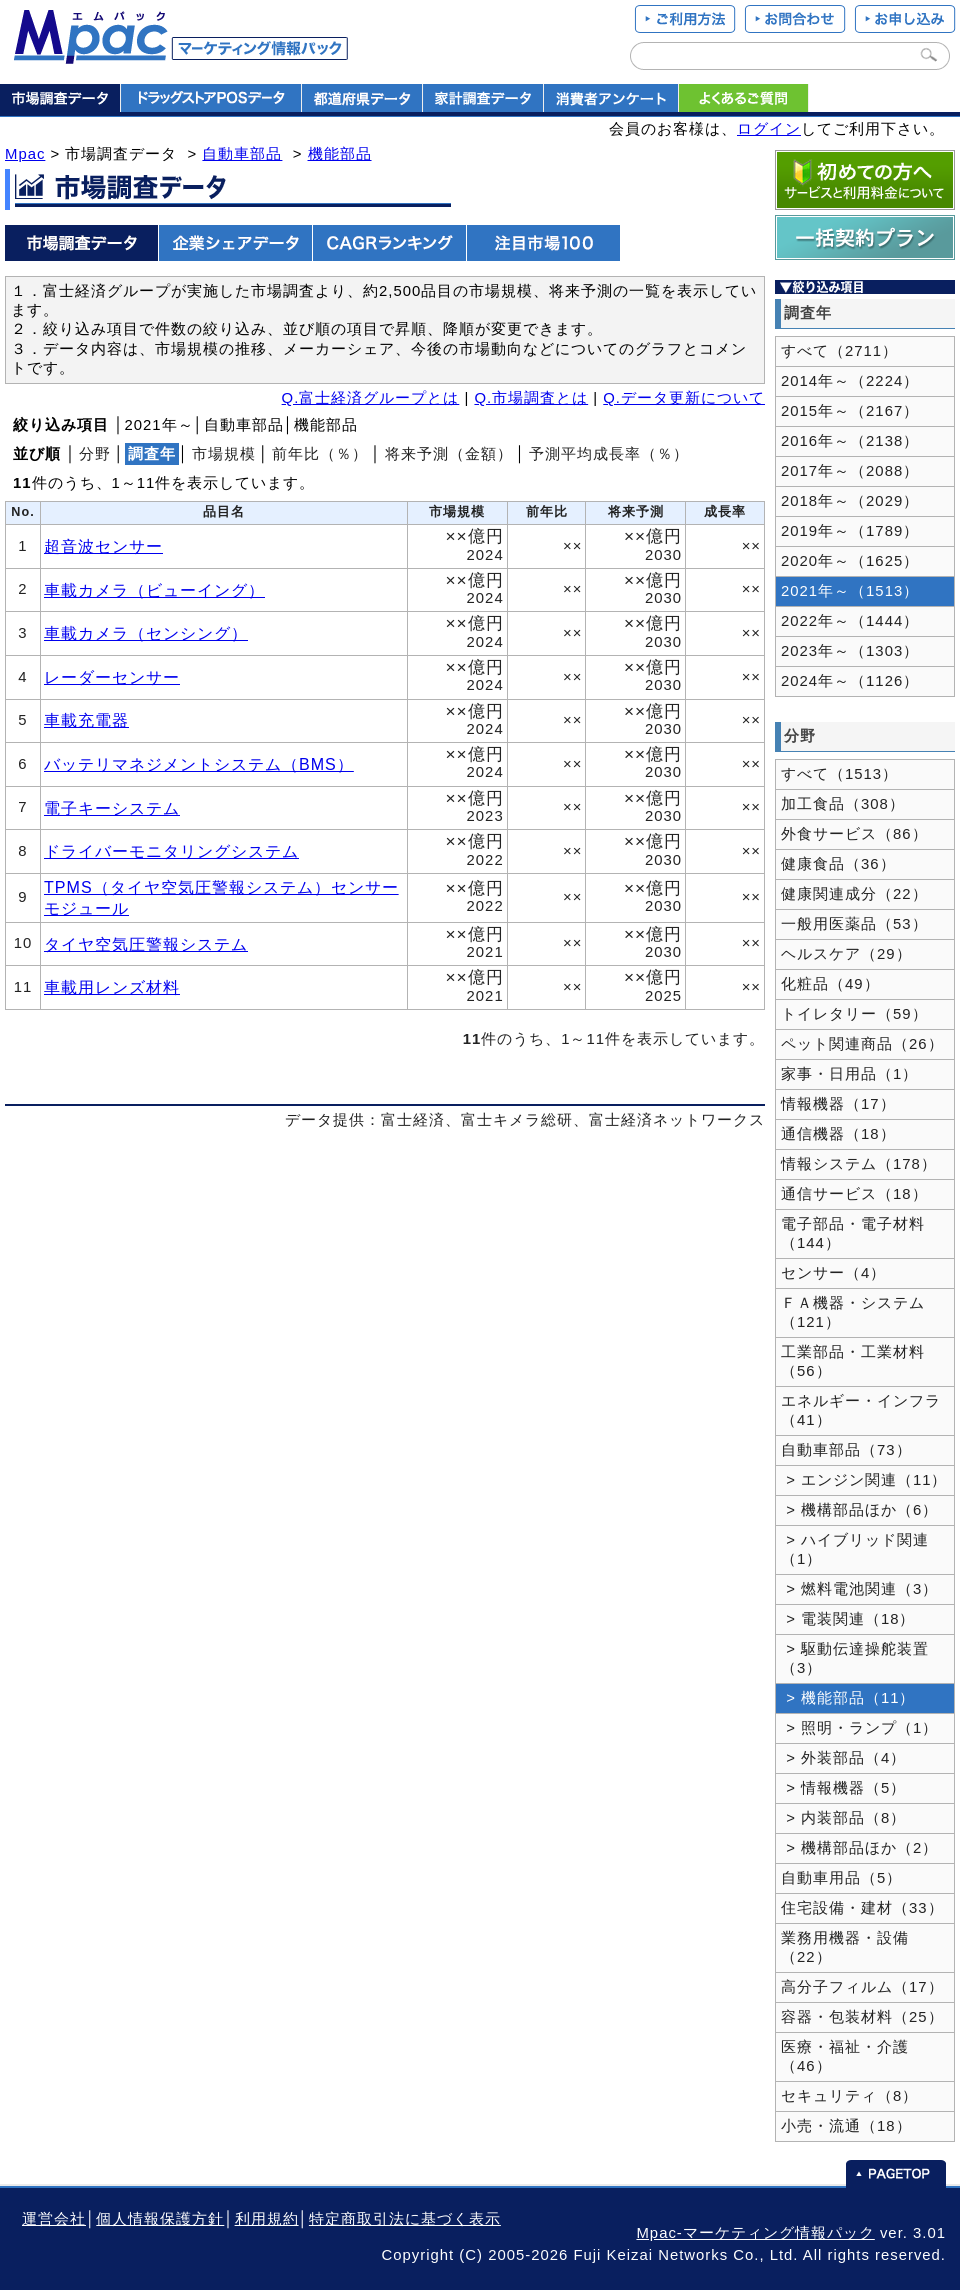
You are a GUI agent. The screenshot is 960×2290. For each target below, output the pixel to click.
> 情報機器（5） (843, 1788)
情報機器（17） (838, 1104)
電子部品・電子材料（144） (853, 1233)
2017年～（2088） (850, 471)
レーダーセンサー (112, 677)
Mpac (25, 154)
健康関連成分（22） (854, 894)
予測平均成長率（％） (609, 454)
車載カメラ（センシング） (146, 633)
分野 (95, 454)
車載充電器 (86, 720)
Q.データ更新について (684, 398)
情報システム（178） (859, 1164)
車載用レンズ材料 (112, 987)
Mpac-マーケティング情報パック (755, 2233)
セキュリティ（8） (849, 2096)
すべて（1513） (839, 774)
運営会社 (54, 2219)
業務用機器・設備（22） (845, 1947)
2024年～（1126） (850, 681)
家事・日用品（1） (849, 1074)
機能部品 (340, 154)
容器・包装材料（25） (862, 2017)
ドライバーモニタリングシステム (171, 851)
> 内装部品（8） (843, 1818)
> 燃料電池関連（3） (859, 1589)
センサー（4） (833, 1273)
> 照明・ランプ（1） (859, 1728)
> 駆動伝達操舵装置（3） (855, 1658)
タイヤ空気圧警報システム (146, 944)
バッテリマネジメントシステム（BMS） (199, 764)
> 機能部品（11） (848, 1698)
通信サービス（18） (854, 1194)
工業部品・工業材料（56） (853, 1361)
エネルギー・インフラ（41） (861, 1410)
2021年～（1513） (850, 591)
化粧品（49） (830, 984)
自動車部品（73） (846, 1450)
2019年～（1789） (850, 531)
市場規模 (224, 454)
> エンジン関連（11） (864, 1480)
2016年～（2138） (850, 441)
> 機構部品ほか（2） (859, 1848)
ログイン (769, 129)
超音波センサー (103, 546)
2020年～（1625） (850, 561)
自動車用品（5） (841, 1878)
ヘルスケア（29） (846, 954)
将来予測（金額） (449, 454)
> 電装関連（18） (848, 1619)
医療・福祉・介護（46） (845, 2056)
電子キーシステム (112, 808)
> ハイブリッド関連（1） (855, 1549)
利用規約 (267, 2219)
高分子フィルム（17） (862, 1987)
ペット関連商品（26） (862, 1044)
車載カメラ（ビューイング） (154, 590)
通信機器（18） (838, 1134)
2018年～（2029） (850, 501)
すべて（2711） (839, 351)
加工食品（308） (843, 804)
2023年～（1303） (850, 651)
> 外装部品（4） (843, 1758)
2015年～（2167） (850, 411)
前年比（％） (320, 454)
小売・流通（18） (846, 2126)
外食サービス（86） (854, 834)
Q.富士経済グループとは (371, 398)
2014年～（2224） (850, 381)
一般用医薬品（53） (854, 924)
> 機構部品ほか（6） (859, 1510)
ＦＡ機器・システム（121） (853, 1312)
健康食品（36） (838, 864)
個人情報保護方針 (160, 2219)
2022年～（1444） (850, 621)
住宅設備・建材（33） (862, 1908)
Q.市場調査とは (531, 398)
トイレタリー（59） (854, 1014)
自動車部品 (242, 154)
